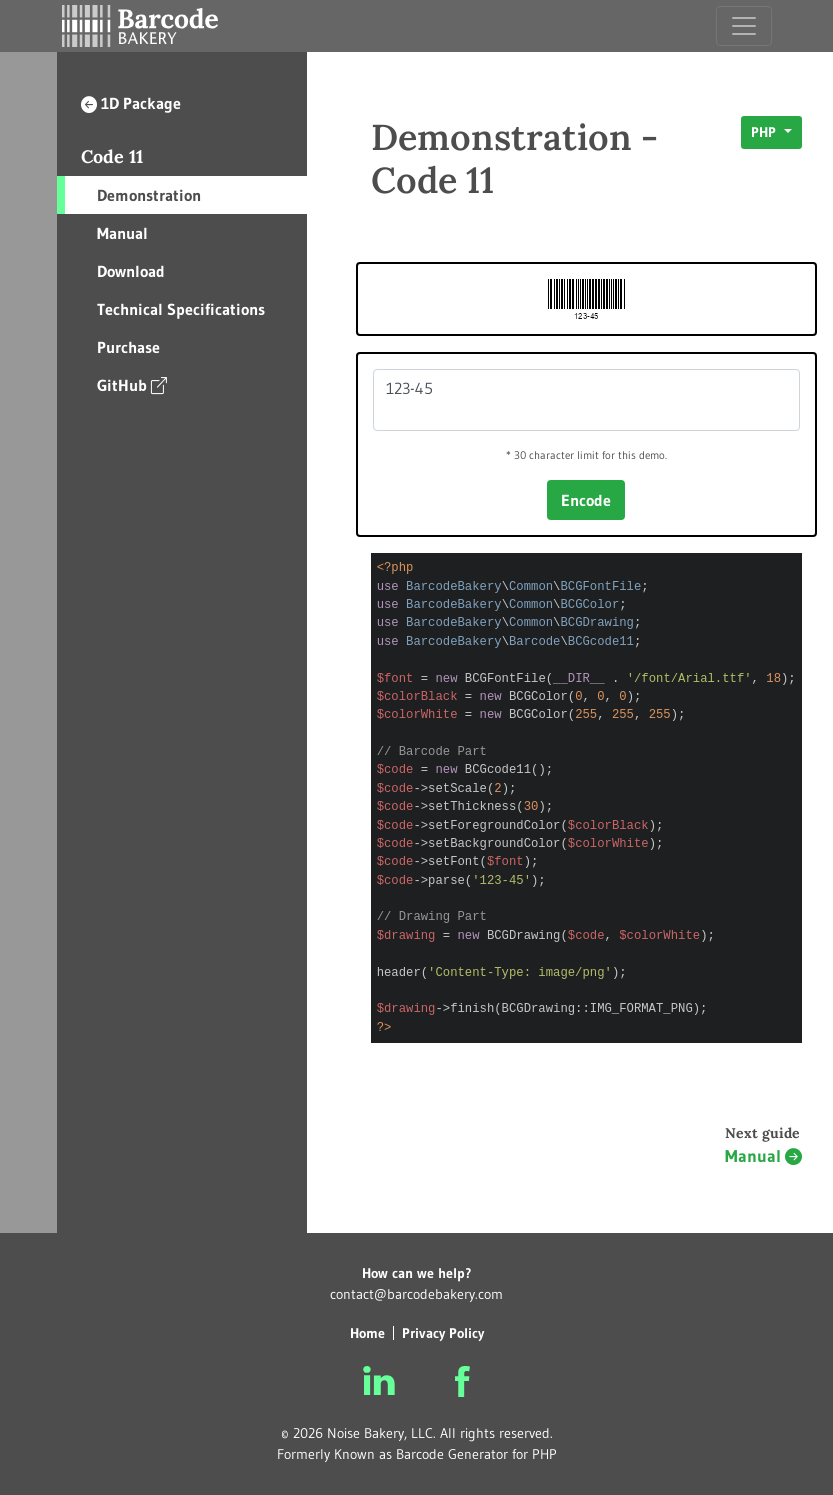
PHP (765, 132)
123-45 (586, 400)
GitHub (132, 384)
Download (131, 271)
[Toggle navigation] (744, 26)
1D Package (131, 103)
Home (367, 1333)
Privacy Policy (443, 1333)
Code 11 (112, 156)
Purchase (128, 347)
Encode (586, 500)
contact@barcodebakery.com (416, 1294)
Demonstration (149, 195)
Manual (122, 233)
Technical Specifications (181, 309)
